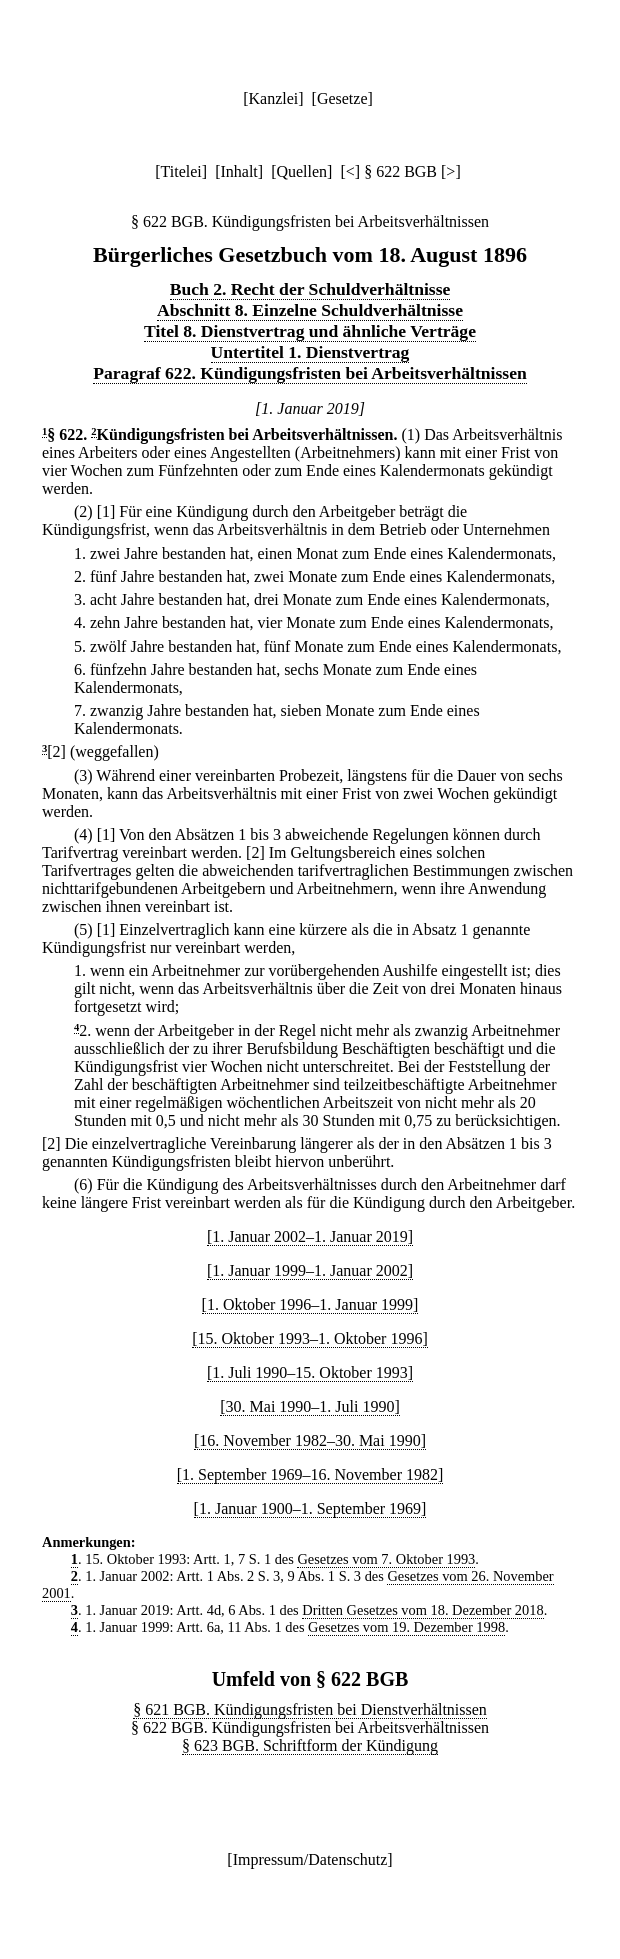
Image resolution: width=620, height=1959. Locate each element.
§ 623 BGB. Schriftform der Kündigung (310, 1745)
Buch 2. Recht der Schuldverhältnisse (310, 289)
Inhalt (238, 171)
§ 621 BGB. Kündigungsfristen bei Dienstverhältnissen (310, 1709)
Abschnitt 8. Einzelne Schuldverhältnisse (310, 310)
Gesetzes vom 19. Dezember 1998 (406, 1627)
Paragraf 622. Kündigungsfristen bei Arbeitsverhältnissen (310, 373)
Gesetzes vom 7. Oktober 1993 (386, 1559)
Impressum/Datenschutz (310, 1859)
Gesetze (342, 98)
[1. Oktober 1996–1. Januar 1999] (310, 1304)
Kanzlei (273, 98)
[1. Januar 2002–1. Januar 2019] (310, 1236)
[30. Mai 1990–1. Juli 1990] (310, 1406)
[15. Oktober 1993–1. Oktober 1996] (310, 1338)
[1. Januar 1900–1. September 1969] (310, 1508)
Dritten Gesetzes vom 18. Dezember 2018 (422, 1610)
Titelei (181, 171)
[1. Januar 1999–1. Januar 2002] (310, 1270)
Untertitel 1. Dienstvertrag (310, 352)
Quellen (301, 171)
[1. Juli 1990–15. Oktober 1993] (310, 1372)
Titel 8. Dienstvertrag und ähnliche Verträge (310, 331)
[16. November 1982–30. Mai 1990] (310, 1440)
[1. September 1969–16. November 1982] (310, 1474)
